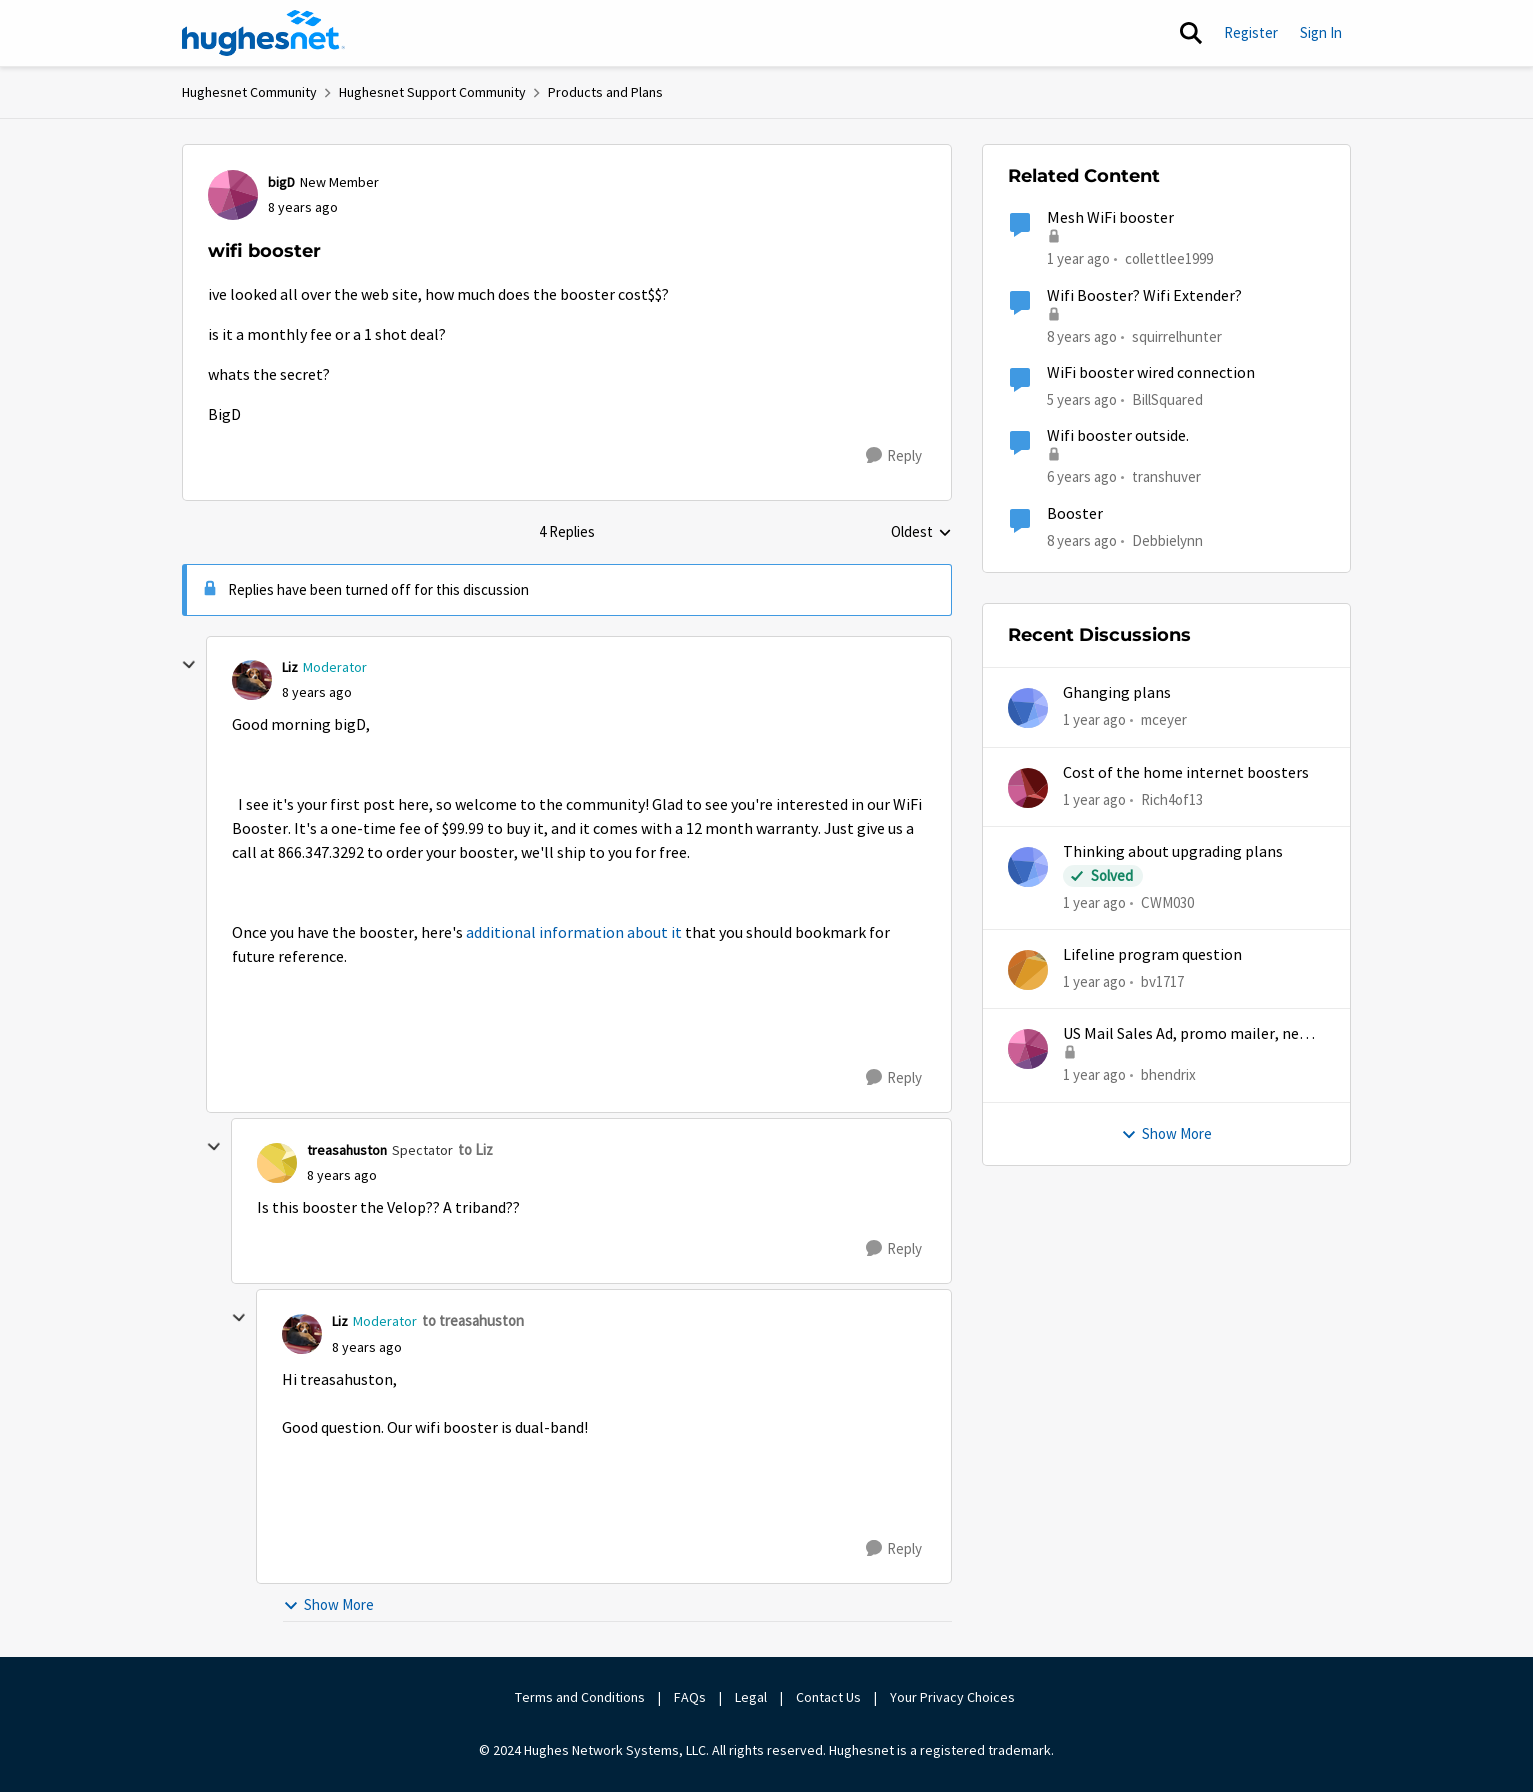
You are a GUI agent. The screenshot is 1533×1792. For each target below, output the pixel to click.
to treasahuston (473, 1320)
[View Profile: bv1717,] (1028, 970)
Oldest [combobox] (921, 533)
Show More (328, 1604)
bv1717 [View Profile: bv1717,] (1162, 981)
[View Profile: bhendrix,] (1028, 1049)
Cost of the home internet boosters (1186, 773)
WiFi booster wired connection (1151, 373)
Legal (751, 1697)
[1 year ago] (1094, 720)
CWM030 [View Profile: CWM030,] (1167, 902)
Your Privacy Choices (954, 1697)
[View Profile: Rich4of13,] (1028, 788)
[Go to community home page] (264, 33)
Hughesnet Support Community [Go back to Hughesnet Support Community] (432, 92)
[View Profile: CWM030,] (1028, 867)
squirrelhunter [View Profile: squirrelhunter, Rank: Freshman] (1177, 335)
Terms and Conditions (580, 1697)
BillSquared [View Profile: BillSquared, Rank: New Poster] (1167, 399)
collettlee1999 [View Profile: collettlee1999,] (1169, 258)
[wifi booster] (317, 692)
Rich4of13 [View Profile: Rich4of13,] (1172, 798)
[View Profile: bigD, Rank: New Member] (233, 195)
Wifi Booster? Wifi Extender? (1144, 296)
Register (1251, 32)
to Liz (475, 1149)
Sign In (1321, 32)
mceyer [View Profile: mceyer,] (1164, 719)
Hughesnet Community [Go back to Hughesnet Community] (249, 92)
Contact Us (828, 1697)
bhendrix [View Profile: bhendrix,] (1168, 1074)
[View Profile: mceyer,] (1028, 708)
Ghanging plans (1117, 693)
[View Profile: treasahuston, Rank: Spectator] (277, 1163)
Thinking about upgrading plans (1173, 852)
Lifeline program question (1152, 955)
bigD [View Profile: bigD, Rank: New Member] (281, 182)
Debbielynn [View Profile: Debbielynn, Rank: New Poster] (1167, 539)
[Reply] (894, 456)
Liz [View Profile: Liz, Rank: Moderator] (290, 667)
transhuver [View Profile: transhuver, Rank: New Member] (1166, 476)
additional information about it (574, 933)
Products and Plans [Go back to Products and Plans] (605, 92)
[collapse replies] (189, 665)
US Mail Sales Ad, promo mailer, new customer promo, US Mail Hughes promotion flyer (1186, 1034)
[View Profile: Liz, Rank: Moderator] (252, 680)
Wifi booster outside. (1118, 436)
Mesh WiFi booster (1110, 218)
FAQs (690, 1697)
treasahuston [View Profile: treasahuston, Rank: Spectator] (347, 1150)
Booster (1075, 514)
